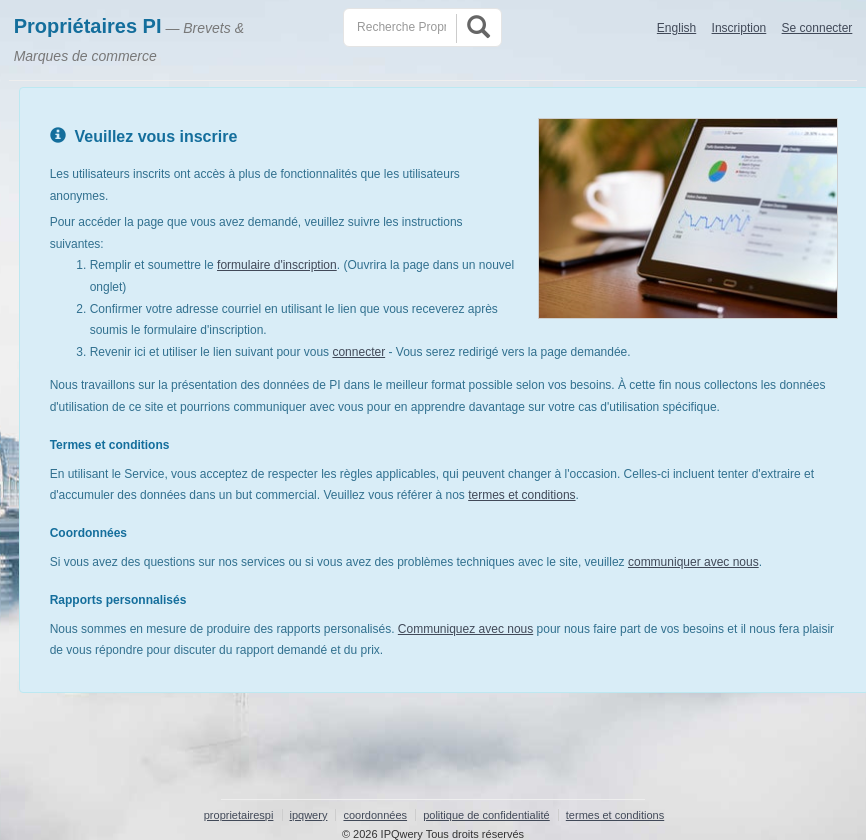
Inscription (739, 28)
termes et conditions (521, 495)
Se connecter (817, 28)
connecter (358, 352)
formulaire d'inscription (277, 265)
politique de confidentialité (486, 815)
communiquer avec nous (693, 562)
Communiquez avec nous (465, 629)
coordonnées (375, 815)
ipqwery (309, 815)
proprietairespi (239, 815)
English (676, 28)
